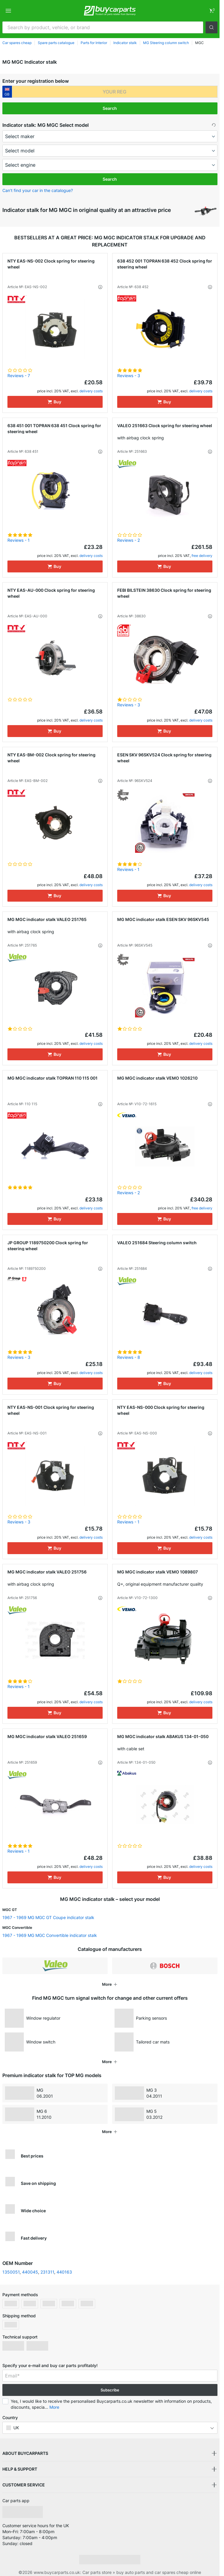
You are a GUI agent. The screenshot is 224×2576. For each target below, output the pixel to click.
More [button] (54, 2407)
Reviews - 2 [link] (128, 540)
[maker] (109, 136)
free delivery (202, 555)
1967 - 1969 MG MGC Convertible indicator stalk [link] (49, 1935)
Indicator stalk (125, 42)
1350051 (11, 2271)
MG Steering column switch (166, 42)
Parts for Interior (94, 42)
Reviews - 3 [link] (128, 375)
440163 (64, 2271)
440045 (30, 2271)
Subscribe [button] (110, 2390)
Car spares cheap (17, 42)
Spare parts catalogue (56, 42)
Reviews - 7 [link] (18, 375)
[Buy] (55, 402)
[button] (211, 27)
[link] (211, 11)
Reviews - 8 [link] (128, 1357)
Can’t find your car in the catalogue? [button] (37, 190)
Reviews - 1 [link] (18, 540)
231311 (47, 2271)
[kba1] (114, 92)
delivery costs (91, 391)
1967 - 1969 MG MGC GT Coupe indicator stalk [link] (48, 1917)
